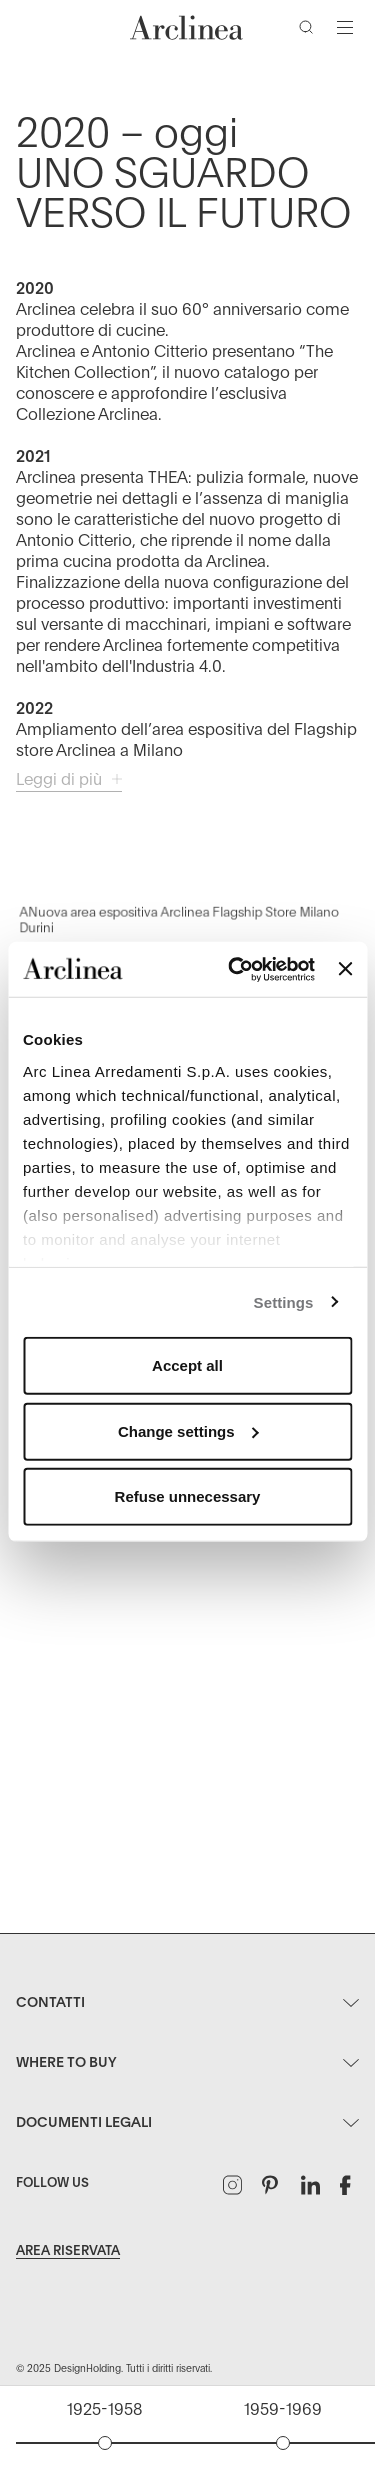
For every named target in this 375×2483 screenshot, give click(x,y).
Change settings (188, 1430)
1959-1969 (283, 2410)
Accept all (187, 1365)
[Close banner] (345, 969)
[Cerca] (310, 31)
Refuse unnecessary (188, 1496)
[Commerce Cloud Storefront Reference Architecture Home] (187, 27)
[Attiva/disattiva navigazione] (345, 27)
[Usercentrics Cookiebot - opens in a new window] (235, 969)
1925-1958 (104, 2410)
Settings (284, 1301)
